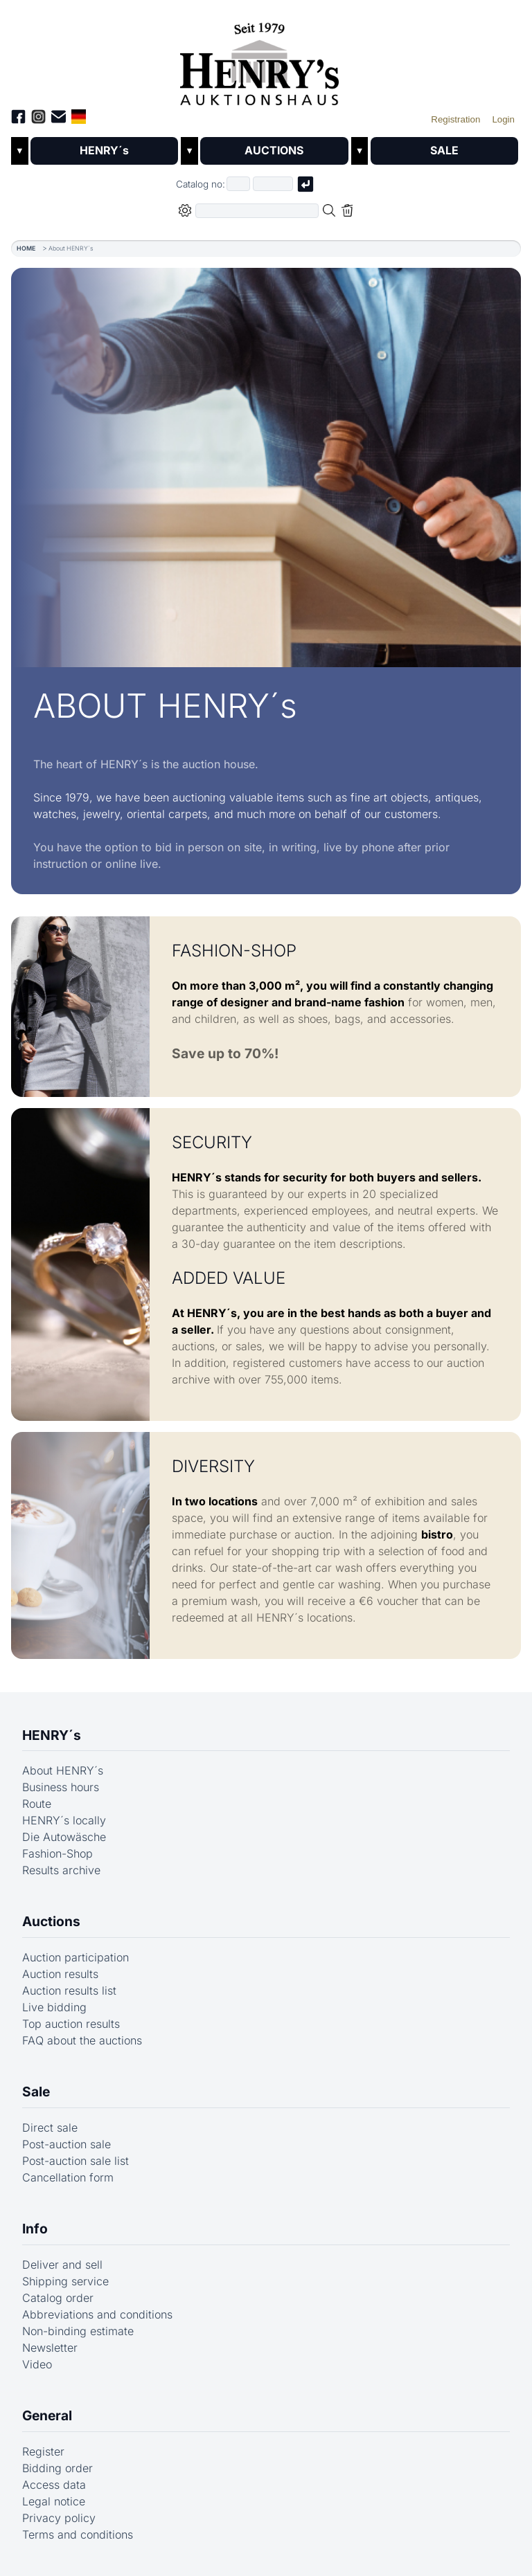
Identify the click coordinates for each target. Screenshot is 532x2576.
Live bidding (54, 2007)
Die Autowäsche (64, 1837)
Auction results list (69, 1990)
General (47, 2415)
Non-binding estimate (78, 2331)
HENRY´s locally (64, 1821)
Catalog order (58, 2298)
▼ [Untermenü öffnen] (19, 151)
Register (43, 2451)
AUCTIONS (274, 151)
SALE (444, 151)
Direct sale (50, 2127)
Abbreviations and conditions (97, 2314)
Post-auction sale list (75, 2161)
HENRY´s (105, 151)
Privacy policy (59, 2518)
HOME (26, 248)
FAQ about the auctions (82, 2040)
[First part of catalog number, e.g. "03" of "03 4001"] (238, 184)
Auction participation (75, 1957)
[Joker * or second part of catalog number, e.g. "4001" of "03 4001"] (273, 184)
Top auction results (71, 2024)
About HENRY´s (62, 1771)
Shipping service (65, 2281)
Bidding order (57, 2468)
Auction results (60, 1974)
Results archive (61, 1871)
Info (35, 2228)
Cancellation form (68, 2177)
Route (36, 1804)
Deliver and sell (62, 2264)
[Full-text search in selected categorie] (257, 210)
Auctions (51, 1922)
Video (37, 2364)
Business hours (60, 1788)
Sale (36, 2091)
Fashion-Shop (57, 1854)
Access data (54, 2485)
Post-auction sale (66, 2144)
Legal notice (53, 2501)
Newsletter (50, 2348)
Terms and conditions (77, 2534)
